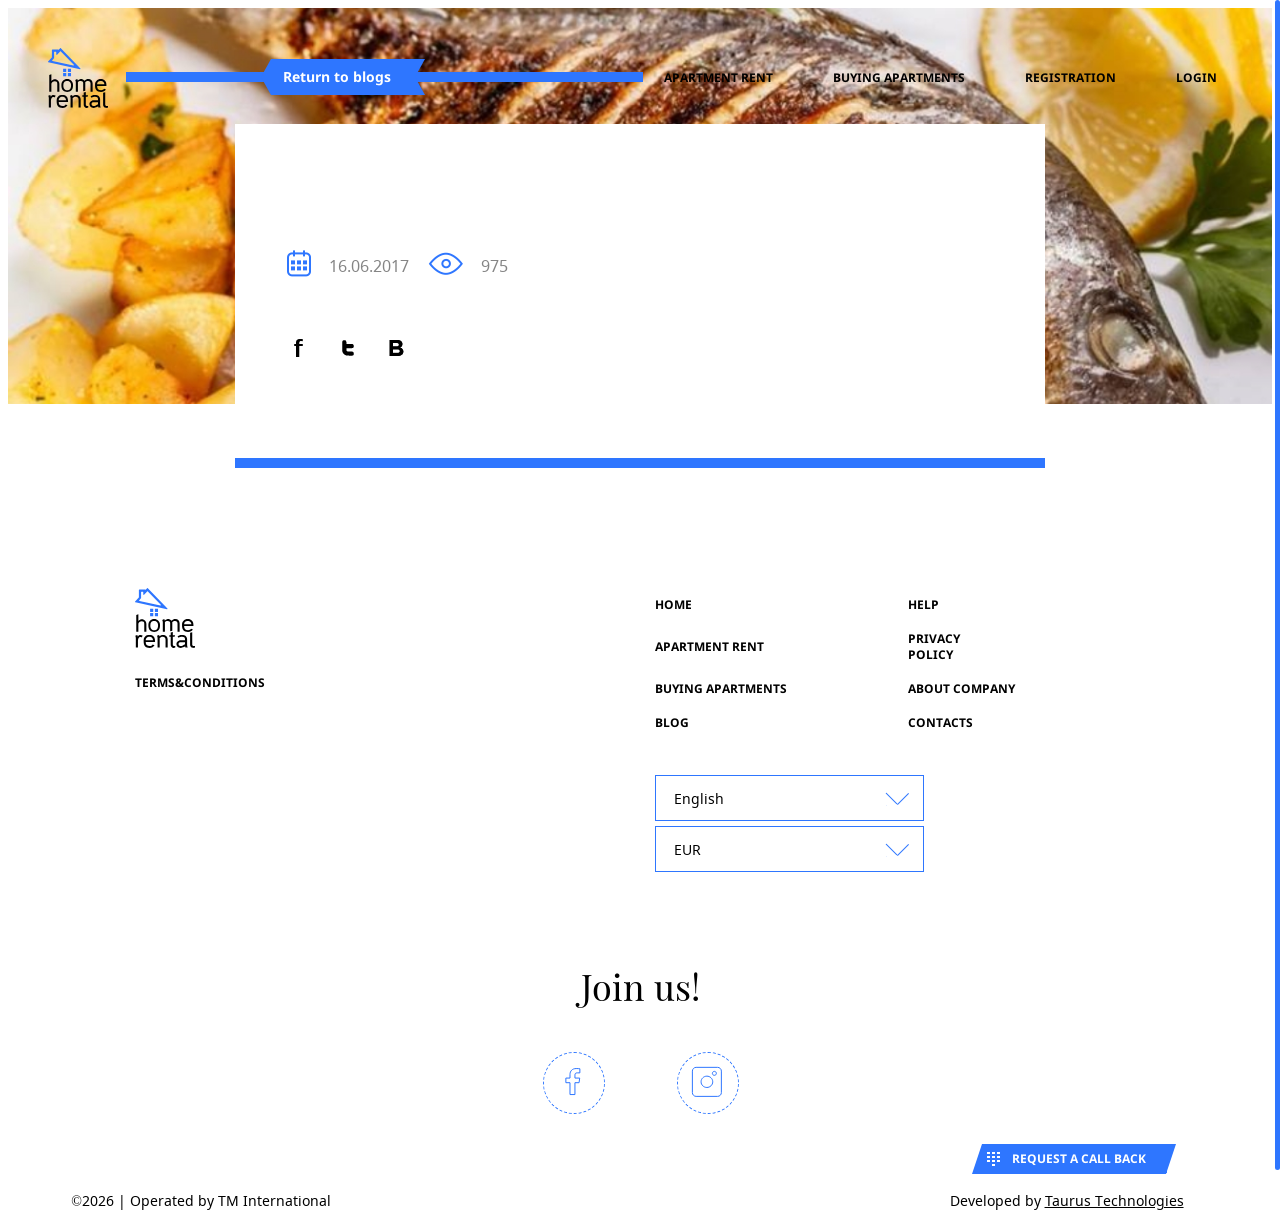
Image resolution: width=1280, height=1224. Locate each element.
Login (1196, 78)
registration (1070, 78)
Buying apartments (899, 78)
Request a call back (1079, 1158)
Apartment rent (718, 78)
